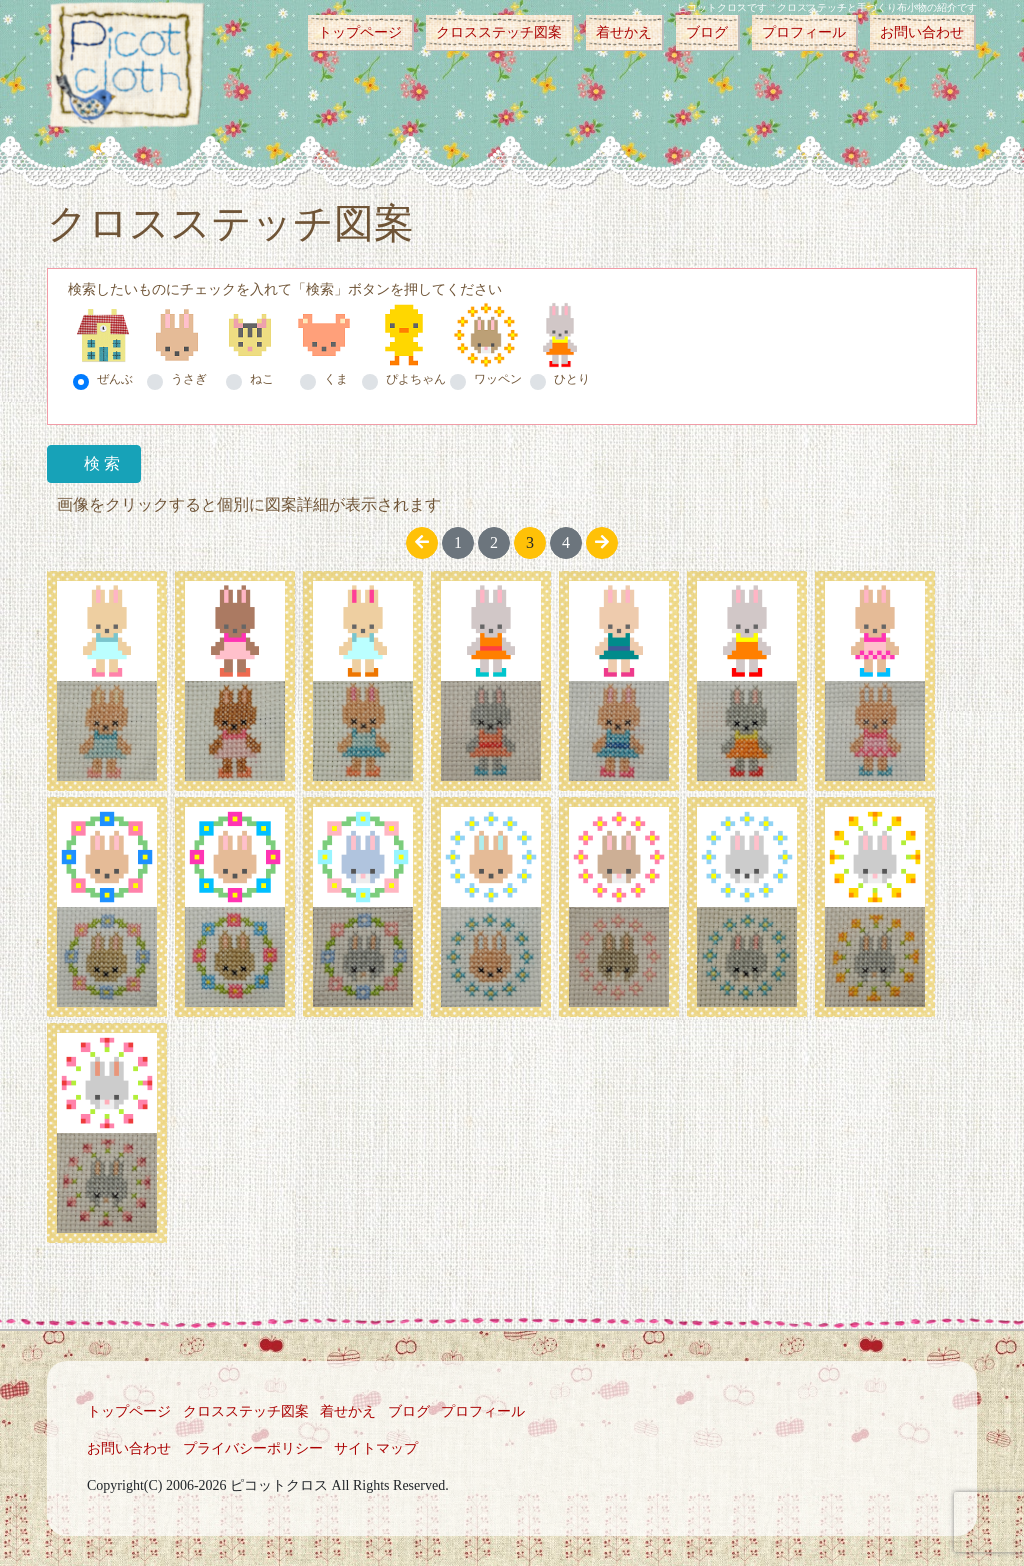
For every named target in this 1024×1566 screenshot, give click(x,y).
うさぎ (189, 379)
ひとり (572, 379)
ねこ (262, 379)
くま (336, 379)
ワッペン (498, 379)
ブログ (707, 32)
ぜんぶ (115, 379)
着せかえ (624, 32)
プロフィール (804, 32)
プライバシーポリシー (253, 1448)
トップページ (360, 32)
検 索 (102, 463)
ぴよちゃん (416, 379)
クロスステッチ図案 (499, 32)
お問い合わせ (922, 32)
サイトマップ (376, 1448)
